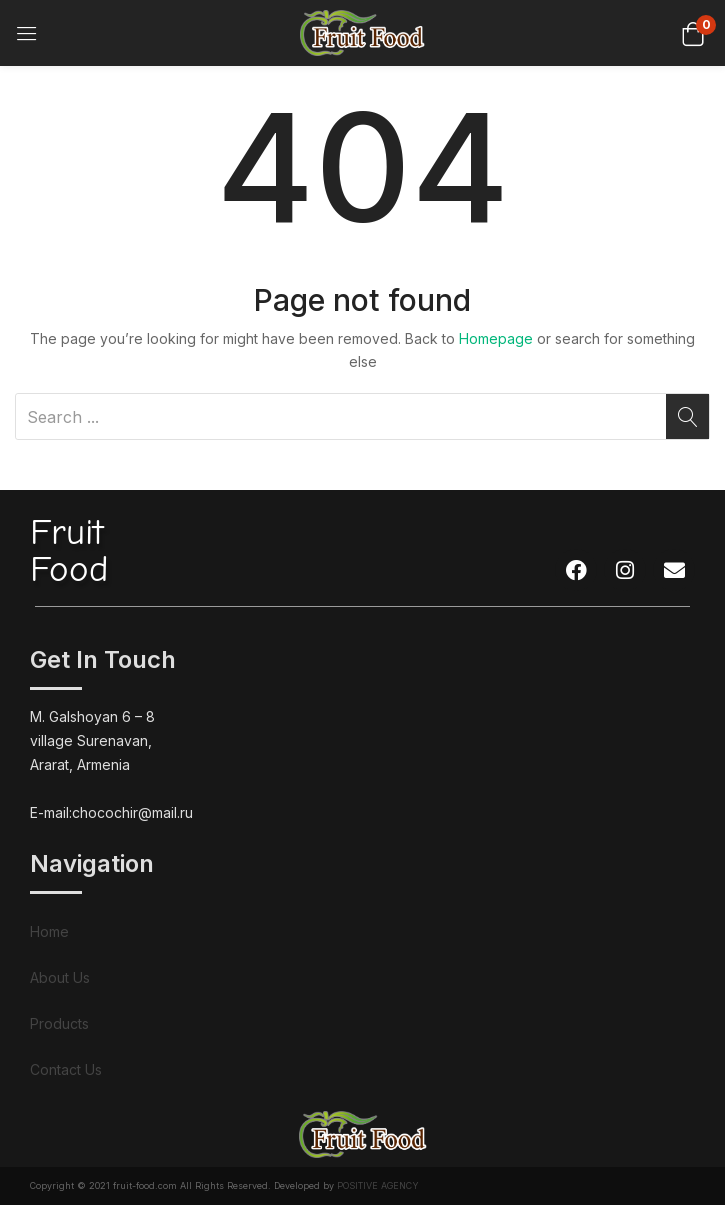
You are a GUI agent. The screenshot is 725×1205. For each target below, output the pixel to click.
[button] (692, 32)
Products (59, 1023)
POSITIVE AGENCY (378, 1185)
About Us (60, 977)
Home (49, 931)
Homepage (496, 338)
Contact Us (66, 1069)
